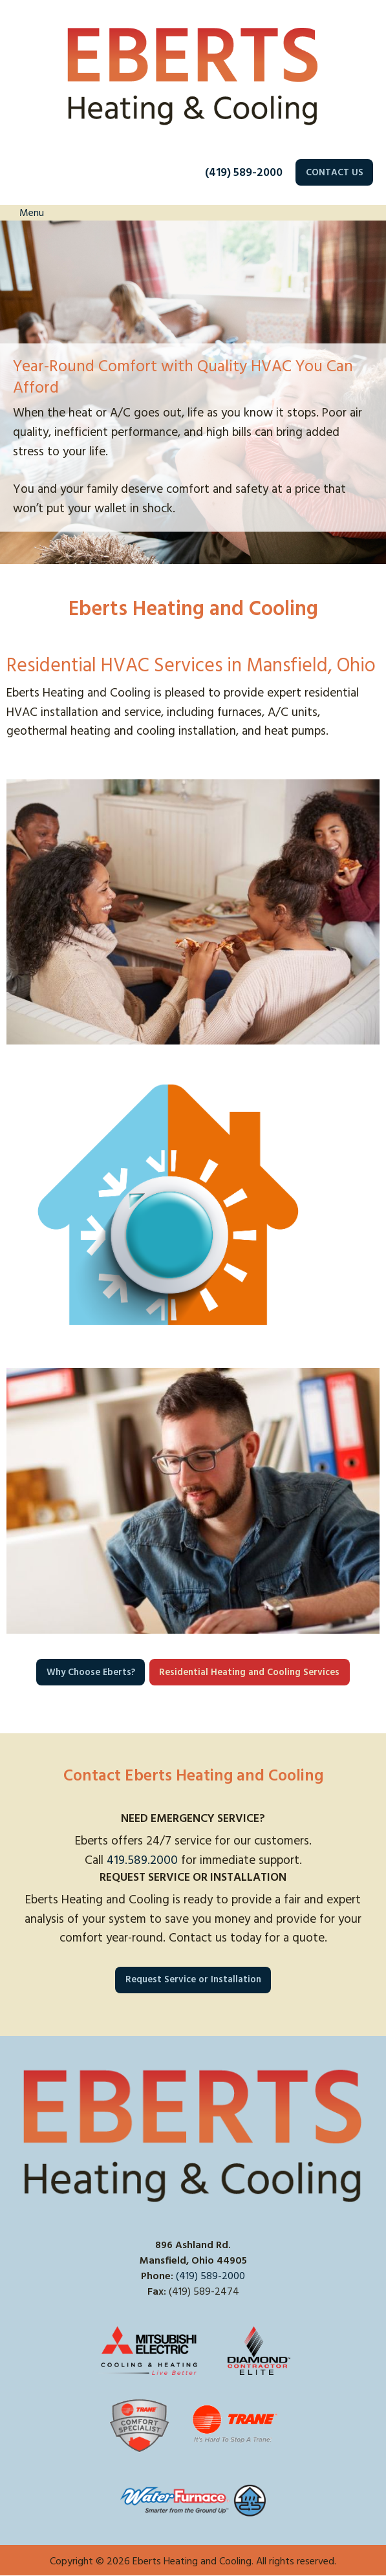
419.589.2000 (142, 1860)
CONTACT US (334, 172)
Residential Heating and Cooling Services (249, 1672)
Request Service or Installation (193, 1979)
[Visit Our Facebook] (16, 2306)
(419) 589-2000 (244, 172)
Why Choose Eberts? (91, 1672)
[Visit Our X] (37, 2306)
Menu (25, 212)
